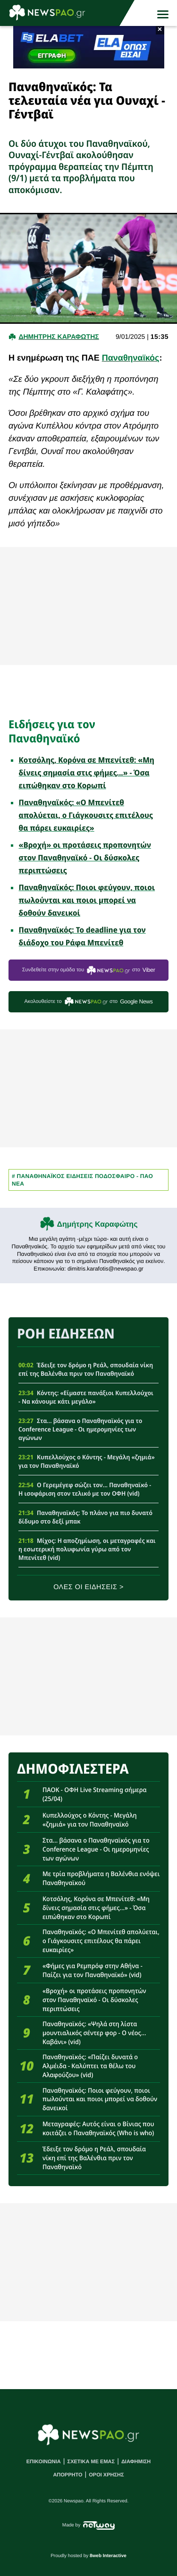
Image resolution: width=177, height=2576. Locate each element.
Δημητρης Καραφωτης (58, 336)
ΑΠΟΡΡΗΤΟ (67, 2475)
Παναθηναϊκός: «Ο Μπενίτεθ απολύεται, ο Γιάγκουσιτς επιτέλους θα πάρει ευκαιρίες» (86, 815)
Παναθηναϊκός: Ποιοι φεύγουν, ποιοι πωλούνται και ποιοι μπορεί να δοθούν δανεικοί (87, 900)
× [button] (160, 30)
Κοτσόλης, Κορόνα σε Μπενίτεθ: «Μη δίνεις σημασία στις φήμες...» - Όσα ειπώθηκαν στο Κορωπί (86, 773)
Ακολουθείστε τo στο (88, 1001)
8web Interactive (108, 2556)
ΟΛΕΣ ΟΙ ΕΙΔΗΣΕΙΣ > (88, 1587)
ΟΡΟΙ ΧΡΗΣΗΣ (106, 2475)
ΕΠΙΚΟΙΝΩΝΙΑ (43, 2462)
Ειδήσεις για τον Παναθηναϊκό (51, 731)
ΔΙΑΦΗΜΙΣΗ (136, 2462)
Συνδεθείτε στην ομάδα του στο (88, 970)
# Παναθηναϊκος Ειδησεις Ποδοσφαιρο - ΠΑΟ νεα (82, 1180)
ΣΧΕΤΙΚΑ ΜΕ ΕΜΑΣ (91, 2462)
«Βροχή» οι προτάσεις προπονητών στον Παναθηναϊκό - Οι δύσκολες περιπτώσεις (85, 858)
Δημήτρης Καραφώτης (97, 1225)
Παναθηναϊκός (131, 357)
